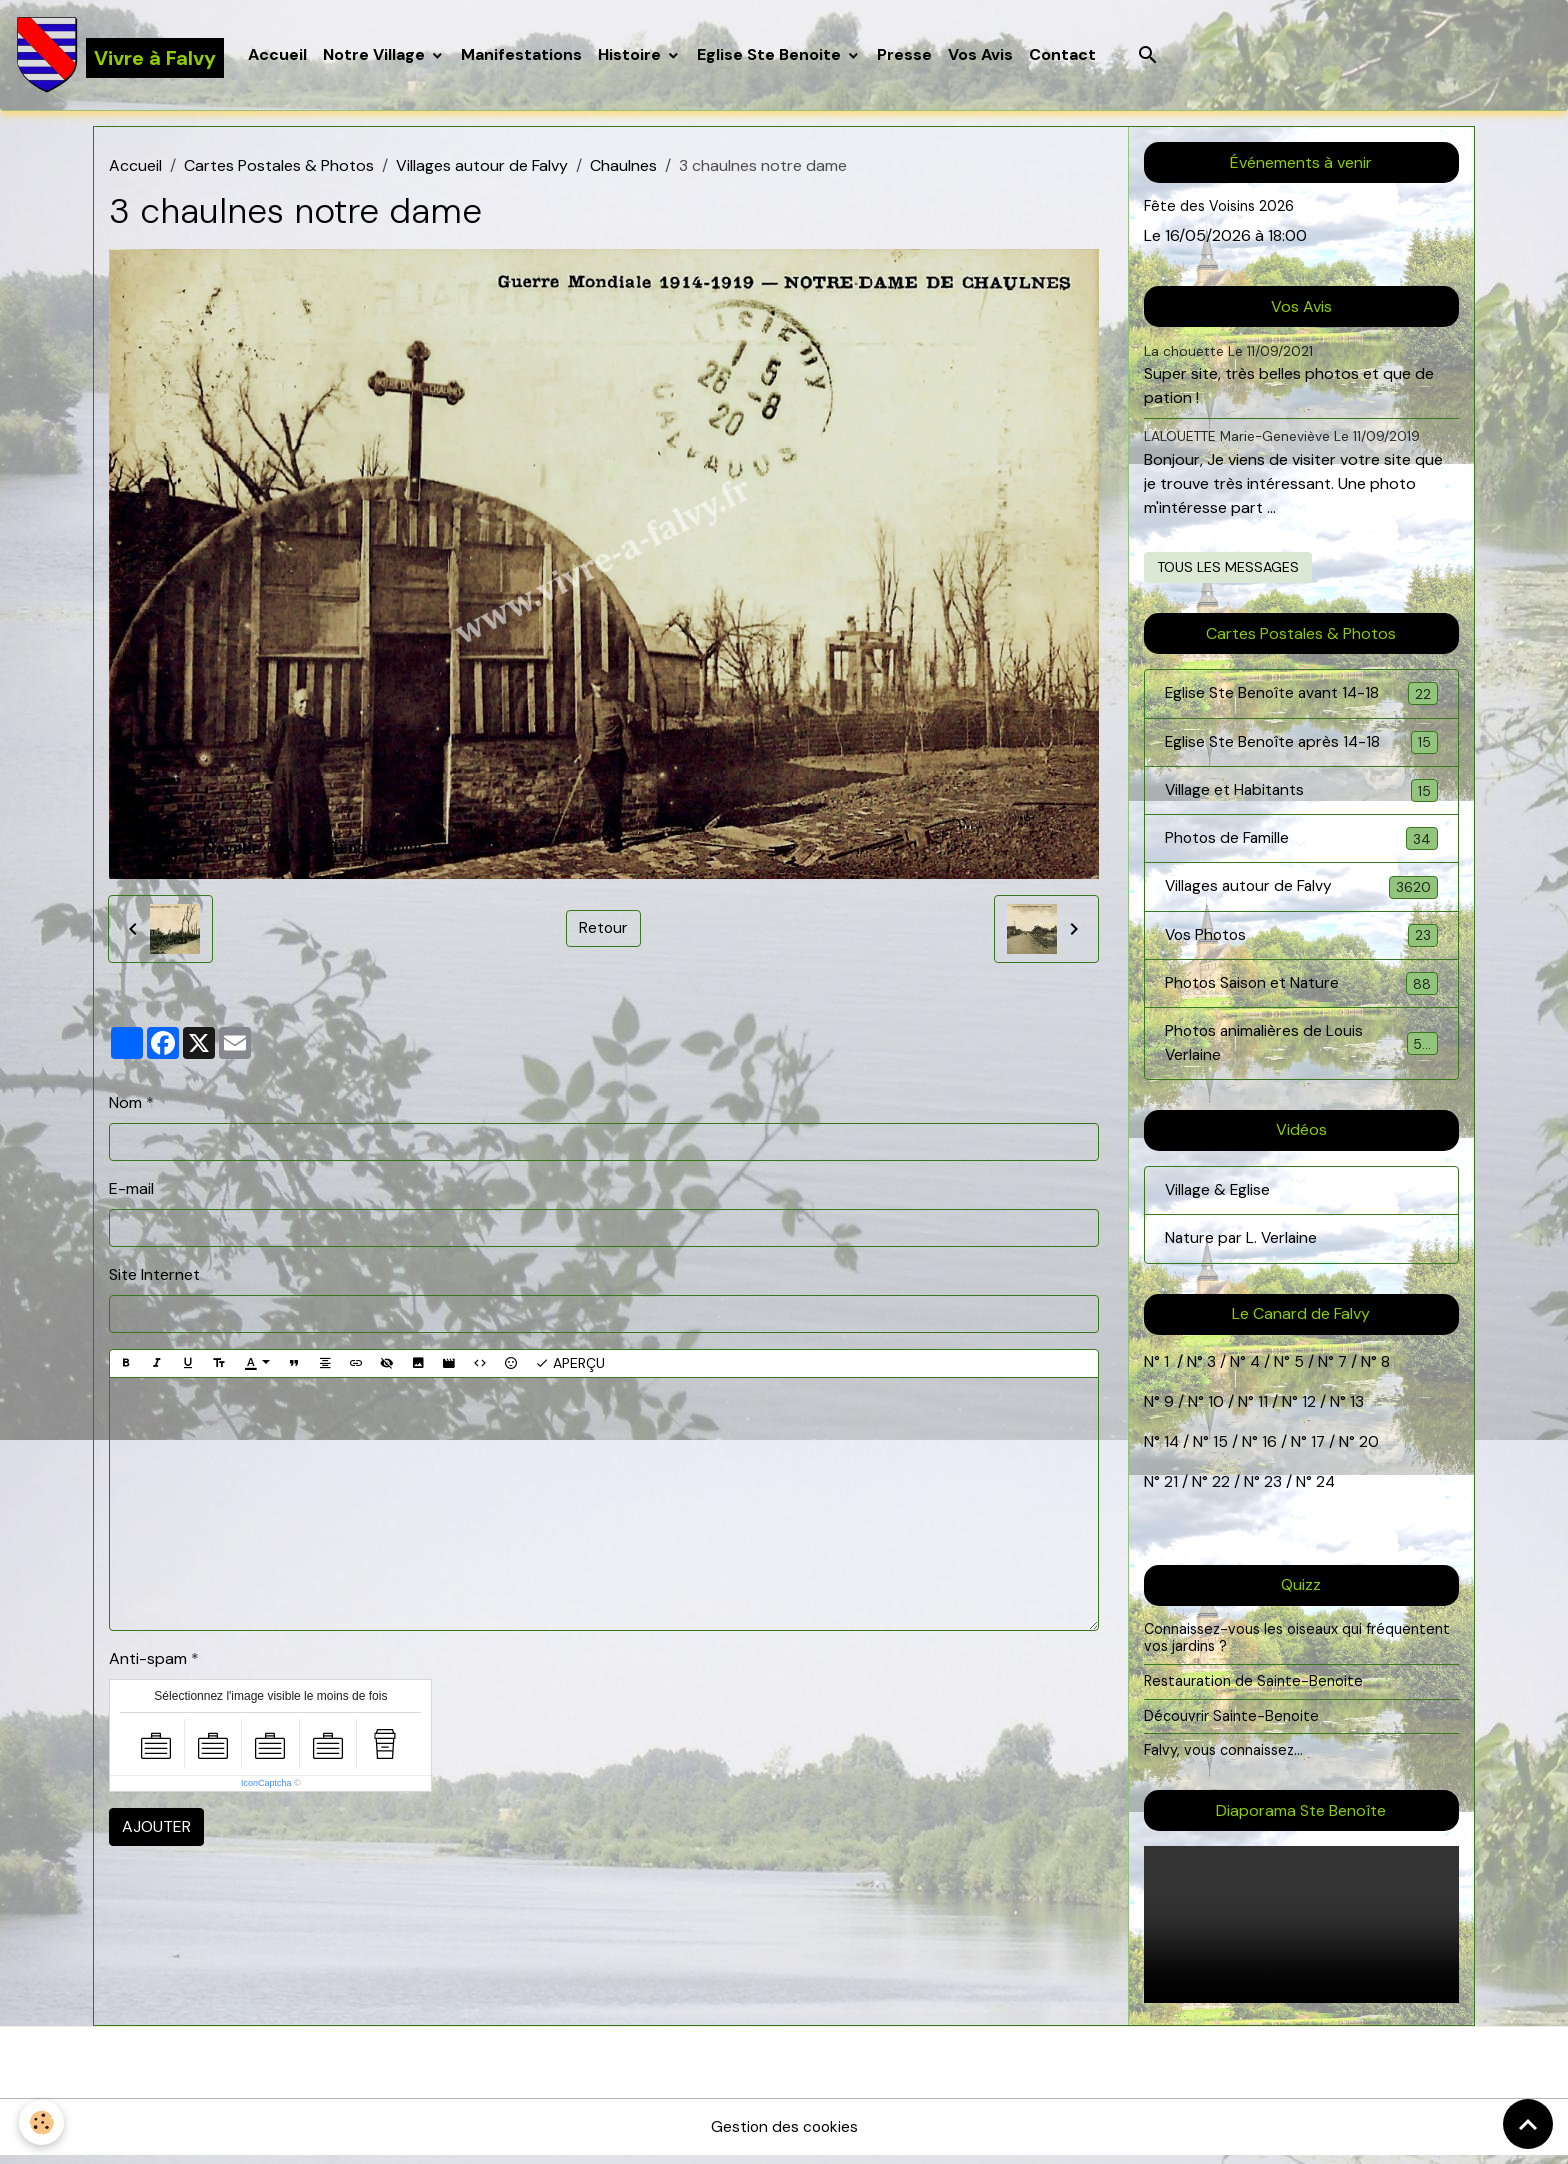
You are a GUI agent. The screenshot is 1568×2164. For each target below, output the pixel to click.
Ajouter (156, 1828)
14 (1172, 1450)
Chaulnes (623, 167)
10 (1214, 1410)
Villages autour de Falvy (482, 167)
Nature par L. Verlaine (1243, 1247)
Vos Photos (1301, 940)
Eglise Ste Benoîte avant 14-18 (1301, 695)
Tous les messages (1228, 568)
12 (1311, 1410)
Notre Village (377, 55)
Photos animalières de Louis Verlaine (1301, 1050)
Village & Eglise (1219, 1198)
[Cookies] (42, 2122)
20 (1369, 1450)
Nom (125, 1103)
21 (1173, 1490)
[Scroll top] (1528, 2124)
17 (1319, 1450)
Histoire (632, 55)
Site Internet (154, 1275)
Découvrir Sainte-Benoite (1231, 1724)
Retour (604, 929)
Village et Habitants (1301, 793)
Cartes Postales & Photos (279, 167)
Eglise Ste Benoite (772, 55)
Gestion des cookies (784, 2135)
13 (1357, 1410)
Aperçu (570, 1364)
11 (1261, 1410)
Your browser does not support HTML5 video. (1301, 1932)
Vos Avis (981, 55)
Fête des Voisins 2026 (1219, 208)
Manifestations (522, 55)
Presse (905, 55)
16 (1270, 1450)
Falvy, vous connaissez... (1224, 1759)
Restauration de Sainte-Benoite (1254, 1689)
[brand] (120, 56)
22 (1219, 1490)
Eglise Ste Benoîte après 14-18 (1301, 744)
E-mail (131, 1189)
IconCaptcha (266, 1785)
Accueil (278, 55)
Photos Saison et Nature (1301, 989)
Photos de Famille (1301, 842)
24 (1324, 1490)
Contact (1063, 55)
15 (1221, 1450)
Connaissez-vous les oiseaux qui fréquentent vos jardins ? (1298, 1646)
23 (1273, 1490)
